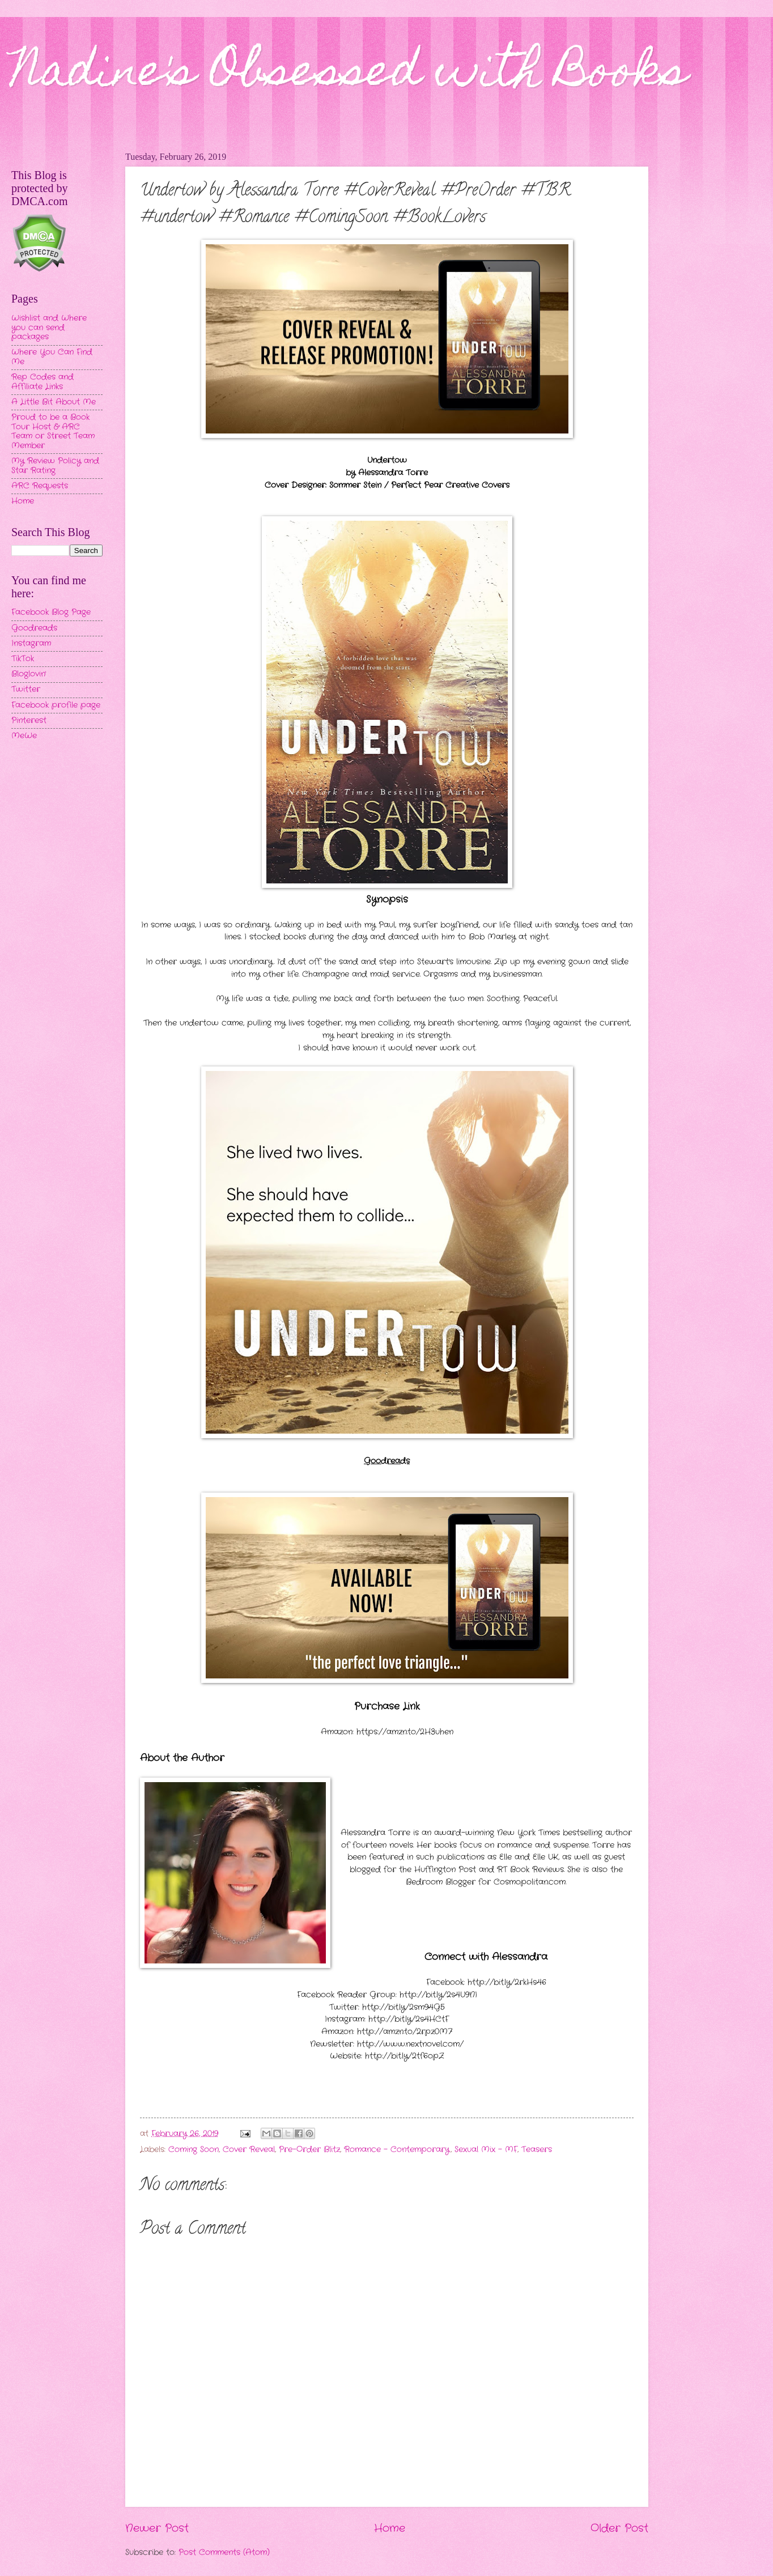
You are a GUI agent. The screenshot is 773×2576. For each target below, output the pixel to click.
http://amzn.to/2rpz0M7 (404, 2032)
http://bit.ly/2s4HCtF (408, 2019)
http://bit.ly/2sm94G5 (403, 2007)
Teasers (536, 2149)
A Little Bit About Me (53, 402)
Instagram (31, 643)
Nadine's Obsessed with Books (349, 74)
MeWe (24, 735)
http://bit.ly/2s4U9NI (438, 1995)
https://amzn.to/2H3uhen (404, 1732)
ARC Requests (39, 486)
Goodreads (34, 628)
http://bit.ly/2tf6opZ (404, 2056)
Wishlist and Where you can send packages (49, 327)
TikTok (22, 658)
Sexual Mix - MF (486, 2149)
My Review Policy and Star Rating (55, 466)
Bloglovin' (28, 674)
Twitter (25, 689)
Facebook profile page (55, 705)
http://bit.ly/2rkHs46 (507, 1982)
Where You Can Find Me (51, 357)
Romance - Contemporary (397, 2149)
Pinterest (28, 720)
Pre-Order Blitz (309, 2149)
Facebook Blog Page (51, 612)
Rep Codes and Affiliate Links (42, 382)
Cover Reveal (249, 2149)
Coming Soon (193, 2149)
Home (389, 2528)
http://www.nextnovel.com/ (410, 2044)
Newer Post (157, 2528)
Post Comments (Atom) (224, 2552)
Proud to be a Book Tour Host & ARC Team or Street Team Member (53, 431)
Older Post (619, 2528)
